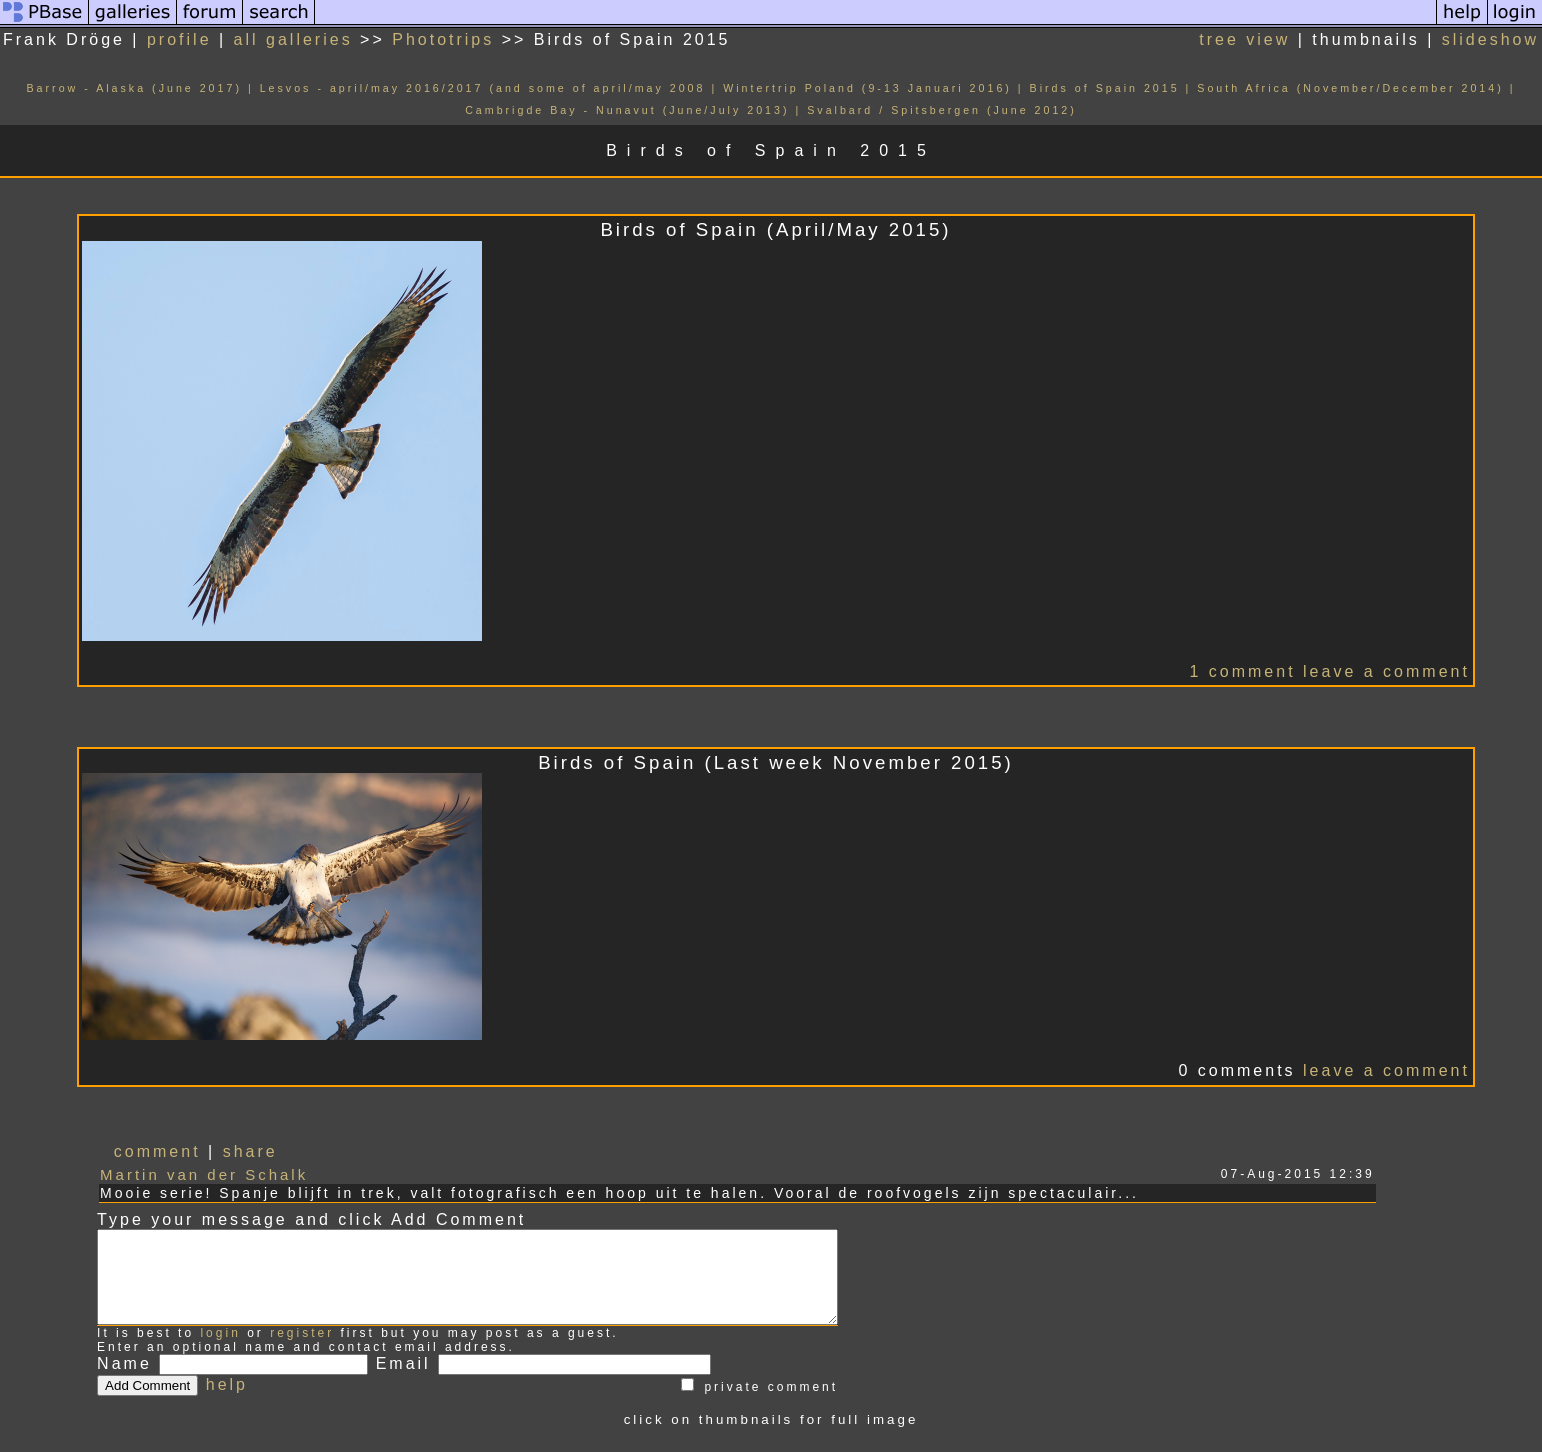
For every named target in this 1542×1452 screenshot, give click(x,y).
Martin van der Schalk (204, 1174)
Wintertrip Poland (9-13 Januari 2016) (867, 88)
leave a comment (1386, 671)
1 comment (1242, 671)
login (220, 1351)
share (250, 1151)
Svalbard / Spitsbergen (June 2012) (942, 110)
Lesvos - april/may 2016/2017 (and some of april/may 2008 (483, 88)
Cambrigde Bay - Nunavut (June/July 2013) (627, 110)
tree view (1244, 39)
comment (157, 1151)
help (227, 1402)
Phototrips (443, 39)
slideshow (1490, 39)
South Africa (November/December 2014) (1350, 88)
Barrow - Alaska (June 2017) (134, 88)
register (302, 1351)
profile (179, 39)
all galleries (293, 39)
